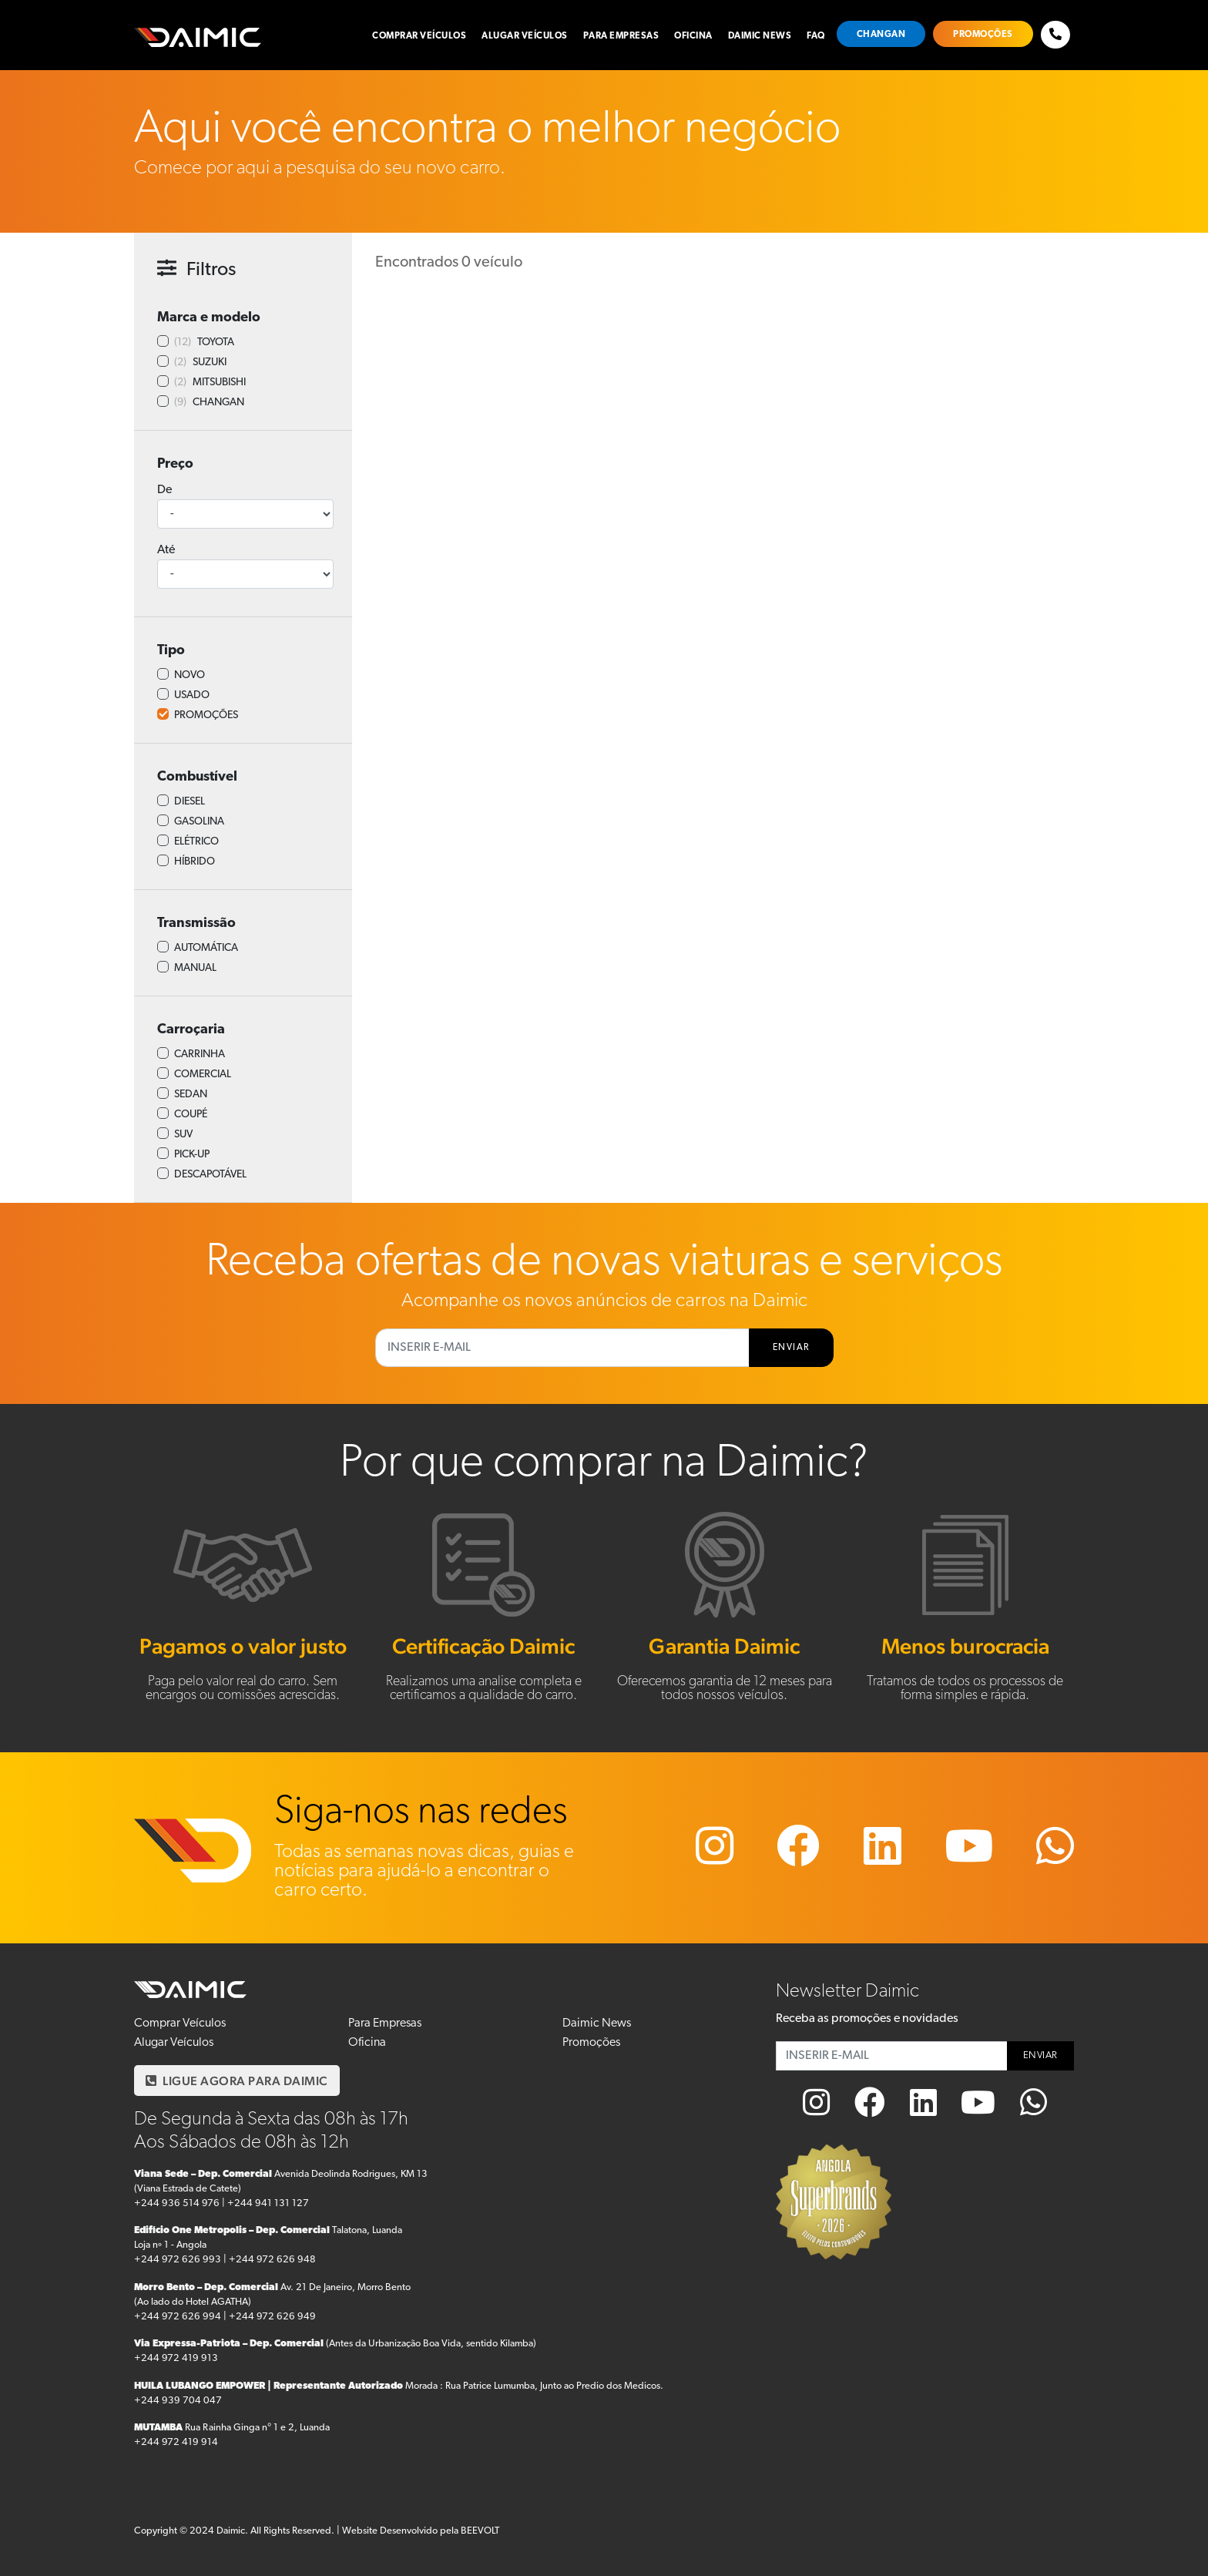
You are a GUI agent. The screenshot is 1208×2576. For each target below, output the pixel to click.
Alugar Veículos (525, 36)
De (164, 490)
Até (166, 550)
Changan (881, 34)
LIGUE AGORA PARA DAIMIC (237, 2081)
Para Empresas (621, 36)
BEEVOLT (480, 2531)
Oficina (693, 36)
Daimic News (760, 36)
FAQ (816, 36)
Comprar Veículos (419, 36)
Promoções (983, 34)
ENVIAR (791, 1347)
